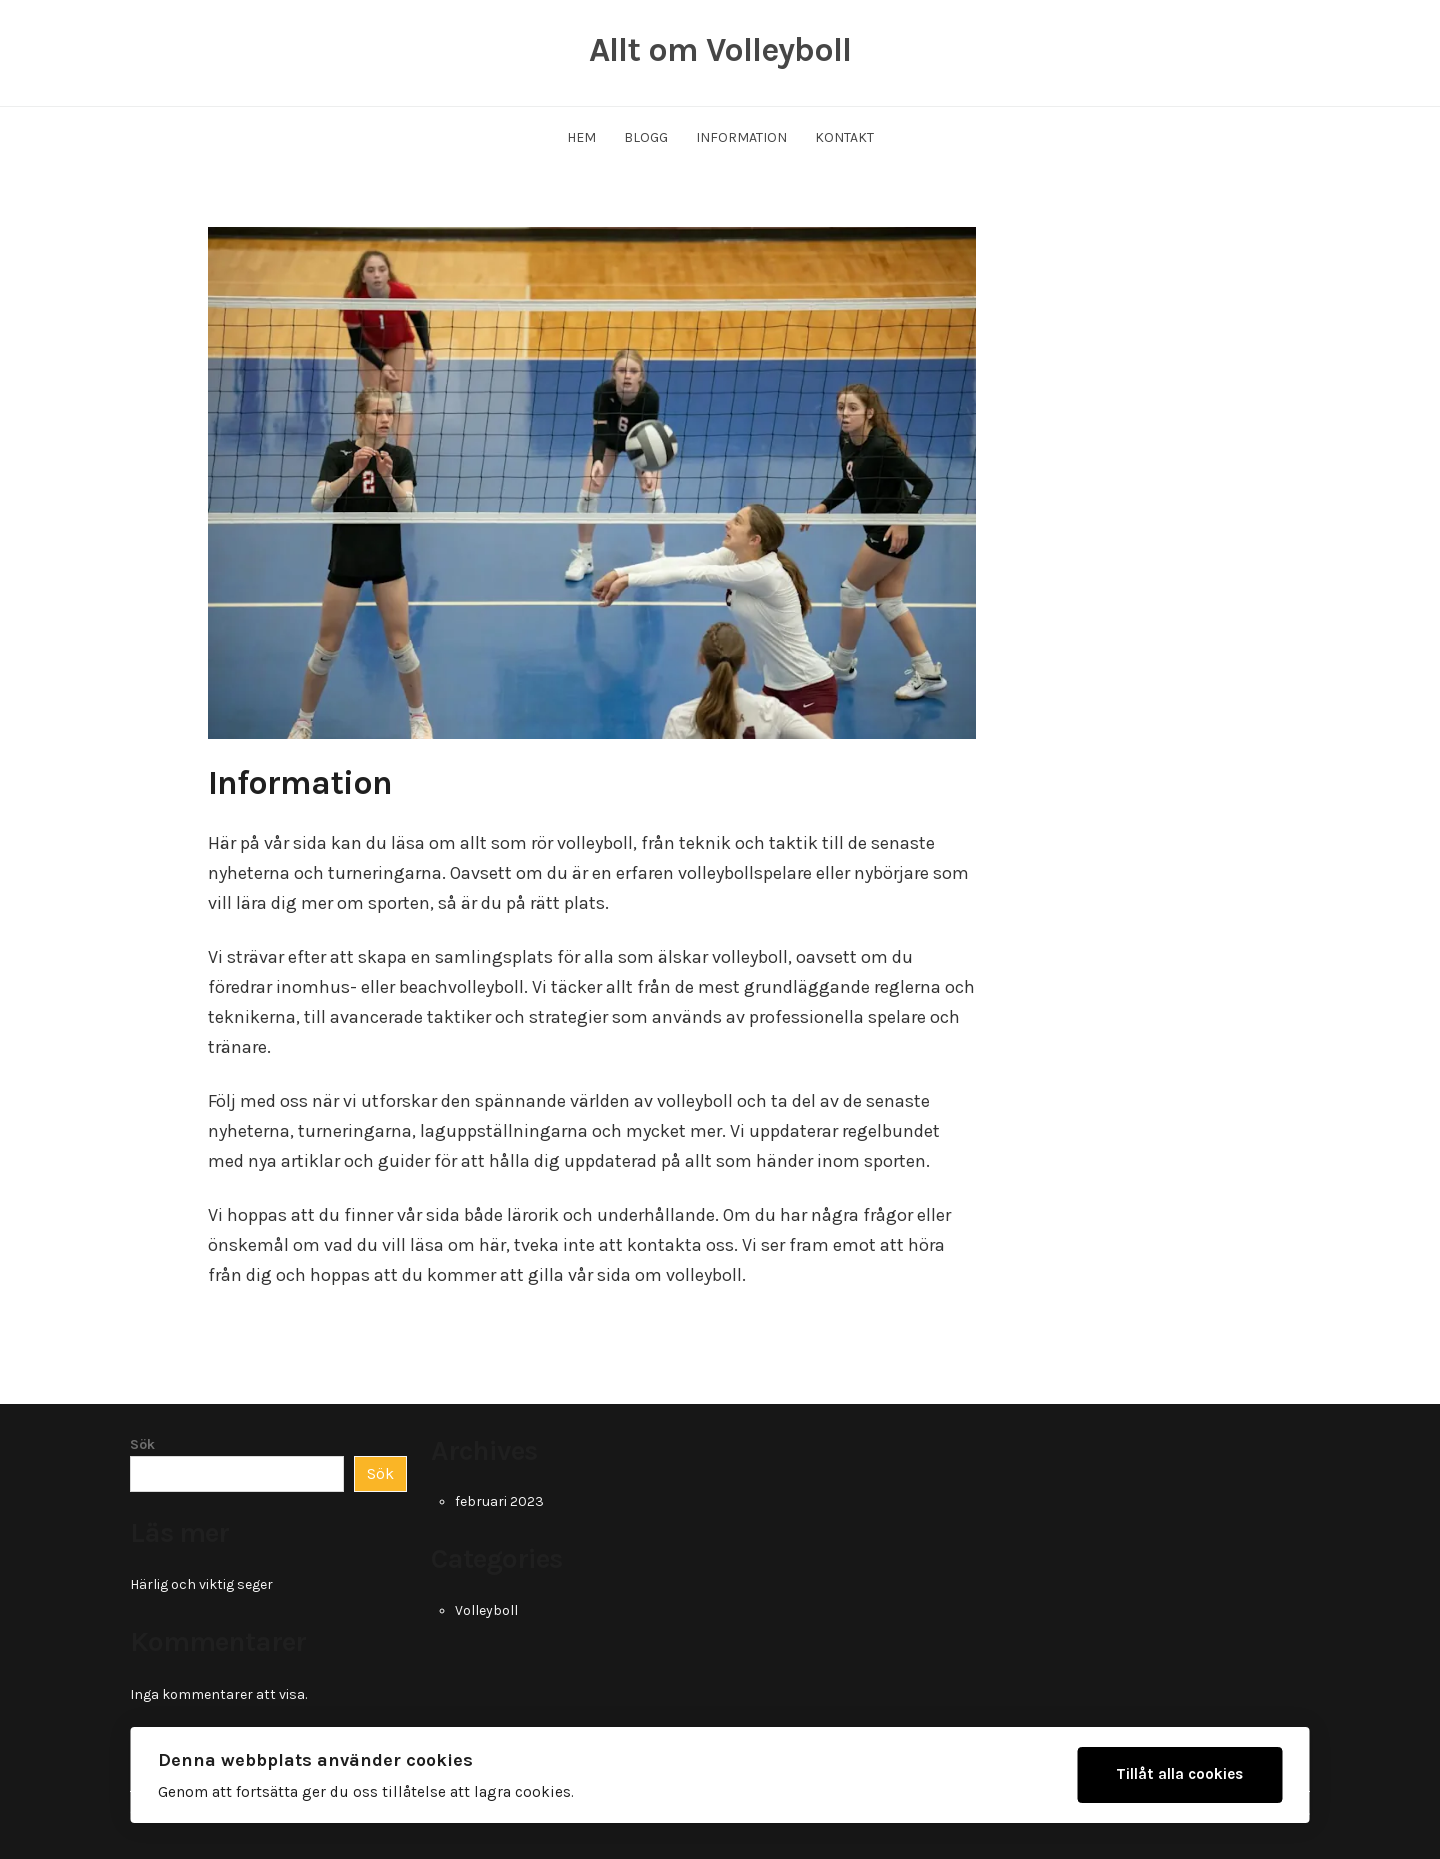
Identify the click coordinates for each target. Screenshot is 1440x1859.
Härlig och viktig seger (201, 1584)
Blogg (646, 137)
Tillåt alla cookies (1179, 1774)
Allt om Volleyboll (720, 50)
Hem (581, 137)
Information (741, 137)
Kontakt (844, 137)
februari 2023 (499, 1501)
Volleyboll (486, 1610)
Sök (142, 1444)
